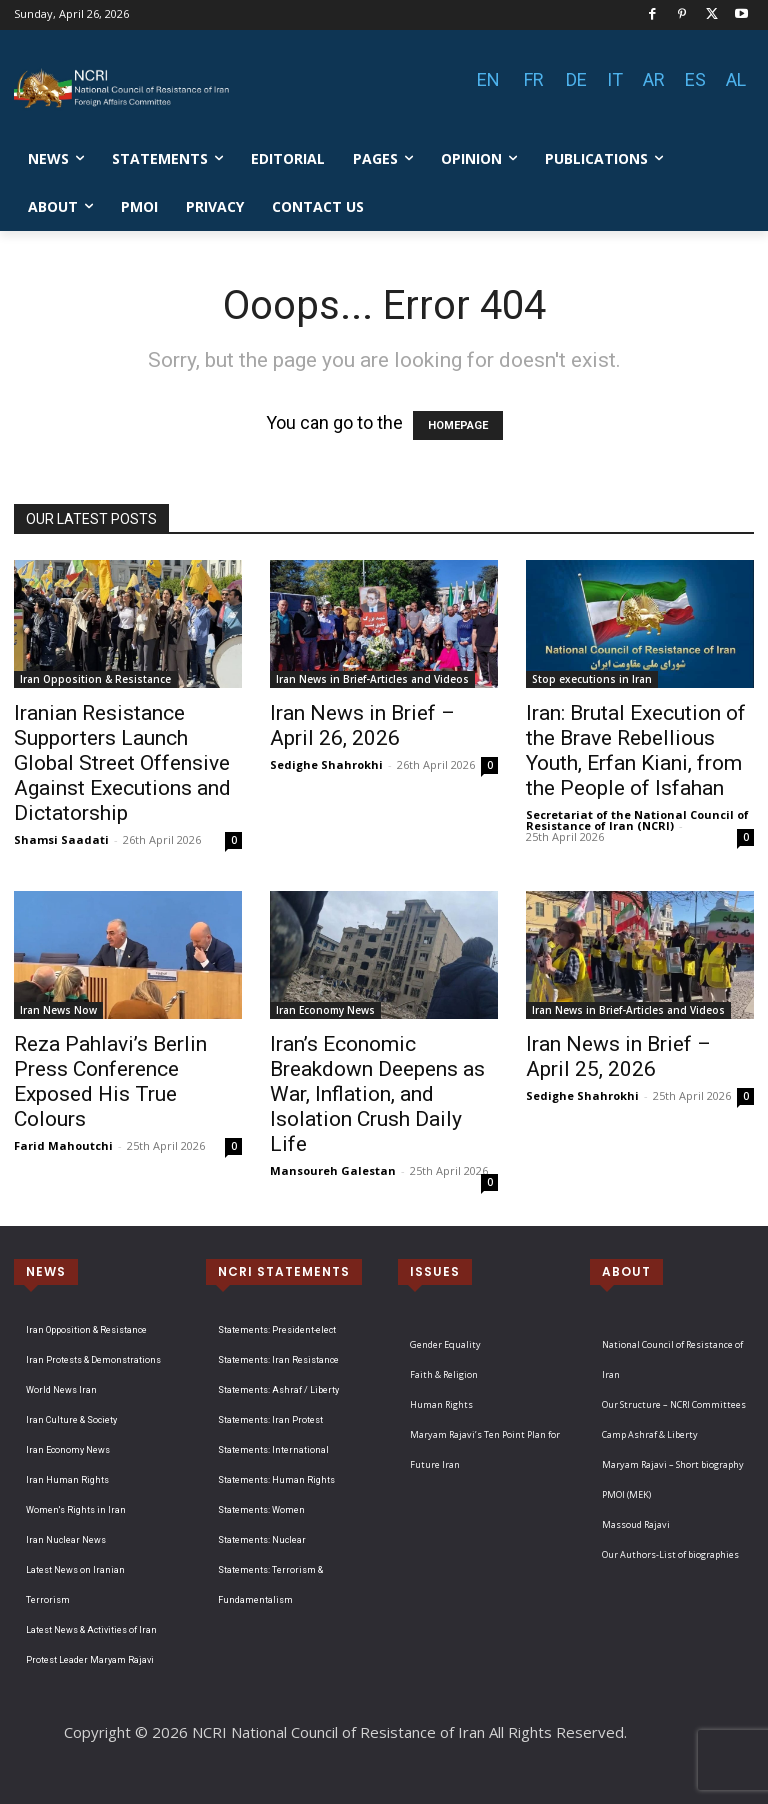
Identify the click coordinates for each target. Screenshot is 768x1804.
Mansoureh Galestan (333, 1170)
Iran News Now (58, 1010)
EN (488, 79)
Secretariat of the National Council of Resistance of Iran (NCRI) (637, 820)
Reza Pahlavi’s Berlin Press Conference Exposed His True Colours (110, 1081)
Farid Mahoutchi (63, 1145)
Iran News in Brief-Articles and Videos (372, 679)
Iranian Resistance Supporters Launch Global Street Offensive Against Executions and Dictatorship (122, 763)
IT (615, 79)
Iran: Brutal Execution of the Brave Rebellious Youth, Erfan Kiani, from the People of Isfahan (636, 750)
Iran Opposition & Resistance (95, 679)
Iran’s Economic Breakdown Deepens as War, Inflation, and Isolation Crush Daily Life (377, 1094)
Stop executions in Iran (592, 679)
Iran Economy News (325, 1010)
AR (654, 79)
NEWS (46, 1271)
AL (736, 79)
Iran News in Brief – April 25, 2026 (618, 1056)
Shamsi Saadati (61, 839)
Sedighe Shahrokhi (326, 764)
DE (576, 79)
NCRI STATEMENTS (284, 1271)
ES (695, 79)
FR (534, 79)
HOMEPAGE (458, 425)
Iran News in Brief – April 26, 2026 (362, 725)
